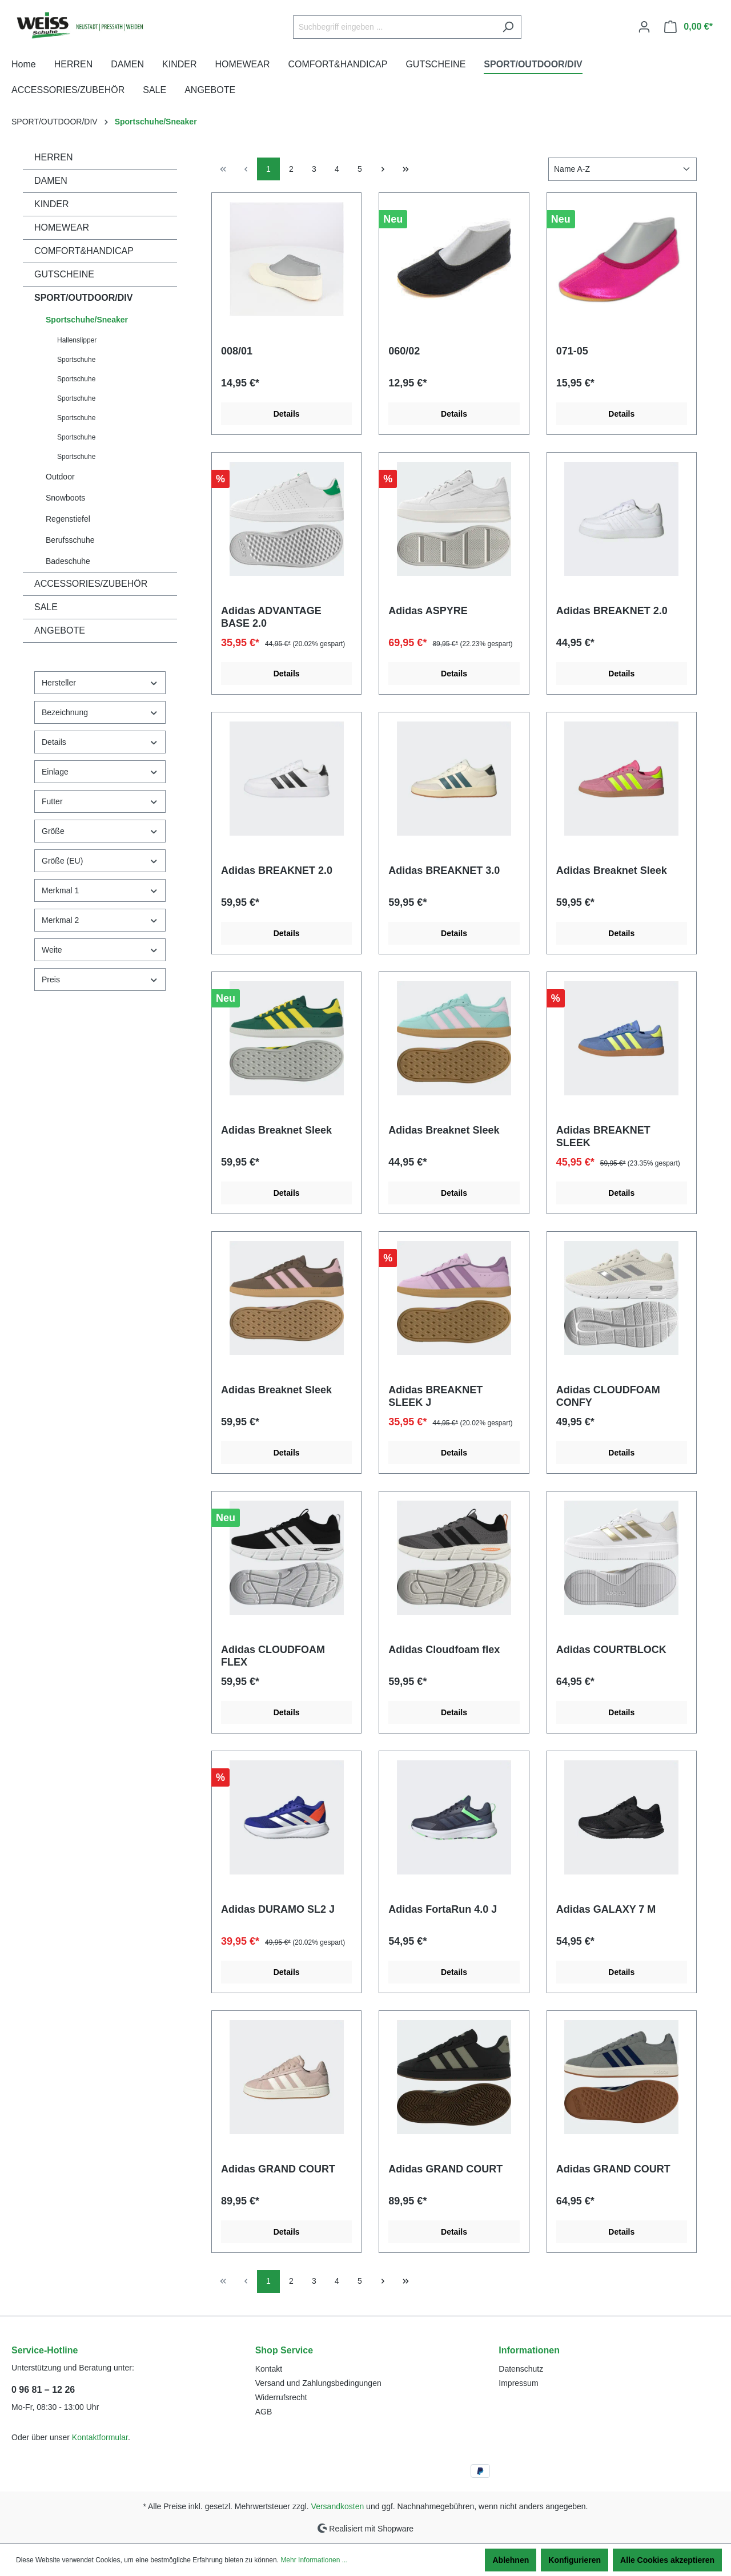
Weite (100, 950)
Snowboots (65, 497)
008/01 (236, 351)
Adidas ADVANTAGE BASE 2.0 (271, 617)
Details (100, 742)
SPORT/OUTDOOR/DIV (83, 298)
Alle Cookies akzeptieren (667, 2560)
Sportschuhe (76, 360)
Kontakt (268, 2368)
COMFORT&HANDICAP (84, 251)
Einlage (100, 772)
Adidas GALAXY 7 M (606, 1909)
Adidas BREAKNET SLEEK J (435, 1396)
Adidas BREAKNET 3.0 (444, 870)
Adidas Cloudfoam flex (444, 1649)
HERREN (53, 157)
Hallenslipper (77, 340)
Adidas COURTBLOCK (611, 1649)
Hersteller (100, 683)
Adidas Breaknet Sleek (611, 870)
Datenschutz (521, 2368)
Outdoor (60, 476)
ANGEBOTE (59, 630)
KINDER (51, 204)
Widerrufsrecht (281, 2397)
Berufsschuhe (70, 540)
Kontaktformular (100, 2437)
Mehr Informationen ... (313, 2560)
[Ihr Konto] (644, 27)
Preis (100, 980)
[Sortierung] (622, 169)
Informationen (529, 2350)
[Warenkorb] (688, 27)
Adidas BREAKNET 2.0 (612, 610)
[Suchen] (508, 27)
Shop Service (284, 2350)
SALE (46, 607)
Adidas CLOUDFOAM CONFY (608, 1396)
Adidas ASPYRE (427, 610)
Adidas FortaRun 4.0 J (442, 1909)
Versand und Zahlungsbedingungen (318, 2383)
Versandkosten (337, 2506)
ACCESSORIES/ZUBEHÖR (90, 583)
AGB (263, 2411)
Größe (100, 831)
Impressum (518, 2383)
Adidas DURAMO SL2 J (278, 1909)
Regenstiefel (68, 518)
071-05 (572, 351)
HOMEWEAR (61, 227)
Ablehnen (510, 2560)
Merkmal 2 (100, 920)
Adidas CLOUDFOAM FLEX (273, 1656)
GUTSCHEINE (64, 274)
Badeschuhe (68, 561)
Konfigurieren (574, 2560)
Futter (100, 802)
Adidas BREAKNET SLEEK (603, 1136)
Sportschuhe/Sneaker (87, 319)
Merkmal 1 (100, 891)
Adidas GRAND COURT (278, 2169)
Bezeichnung (100, 712)
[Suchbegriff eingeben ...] (394, 27)
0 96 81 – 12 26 (43, 2389)
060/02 (404, 351)
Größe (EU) (100, 861)
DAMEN (50, 181)
